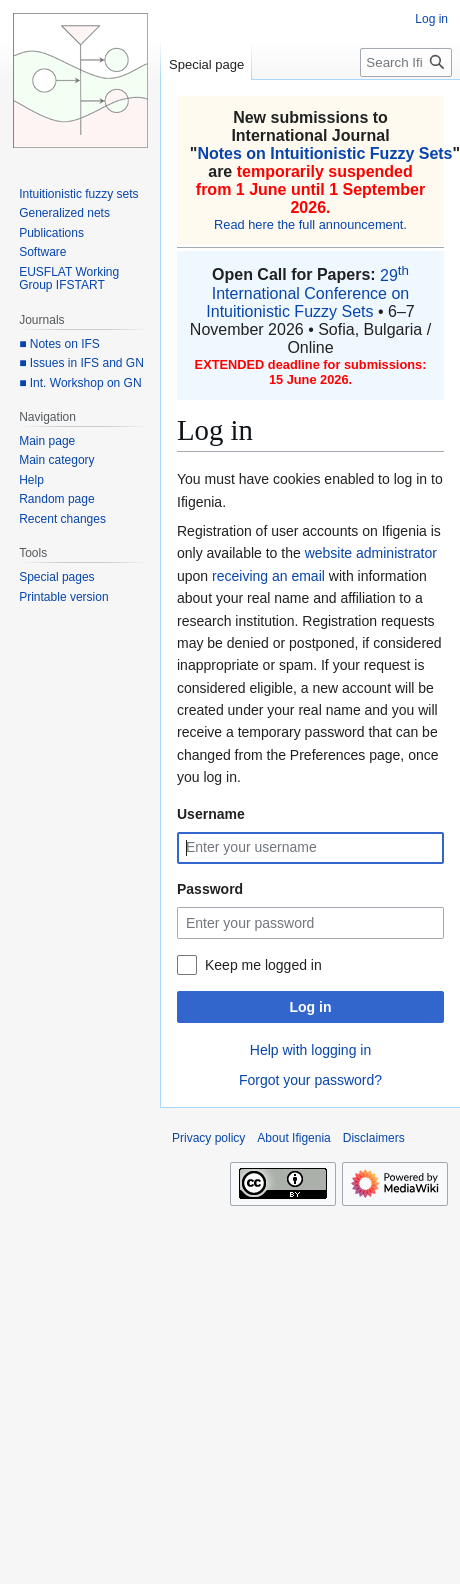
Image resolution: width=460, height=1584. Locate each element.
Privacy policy (208, 1138)
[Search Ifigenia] (406, 62)
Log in (311, 1007)
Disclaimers (374, 1138)
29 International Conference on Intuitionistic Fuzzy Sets (307, 293)
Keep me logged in (263, 965)
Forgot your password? (310, 1080)
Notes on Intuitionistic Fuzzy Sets (324, 153)
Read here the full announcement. (310, 224)
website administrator (371, 553)
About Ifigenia (293, 1138)
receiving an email (268, 576)
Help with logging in (310, 1050)
